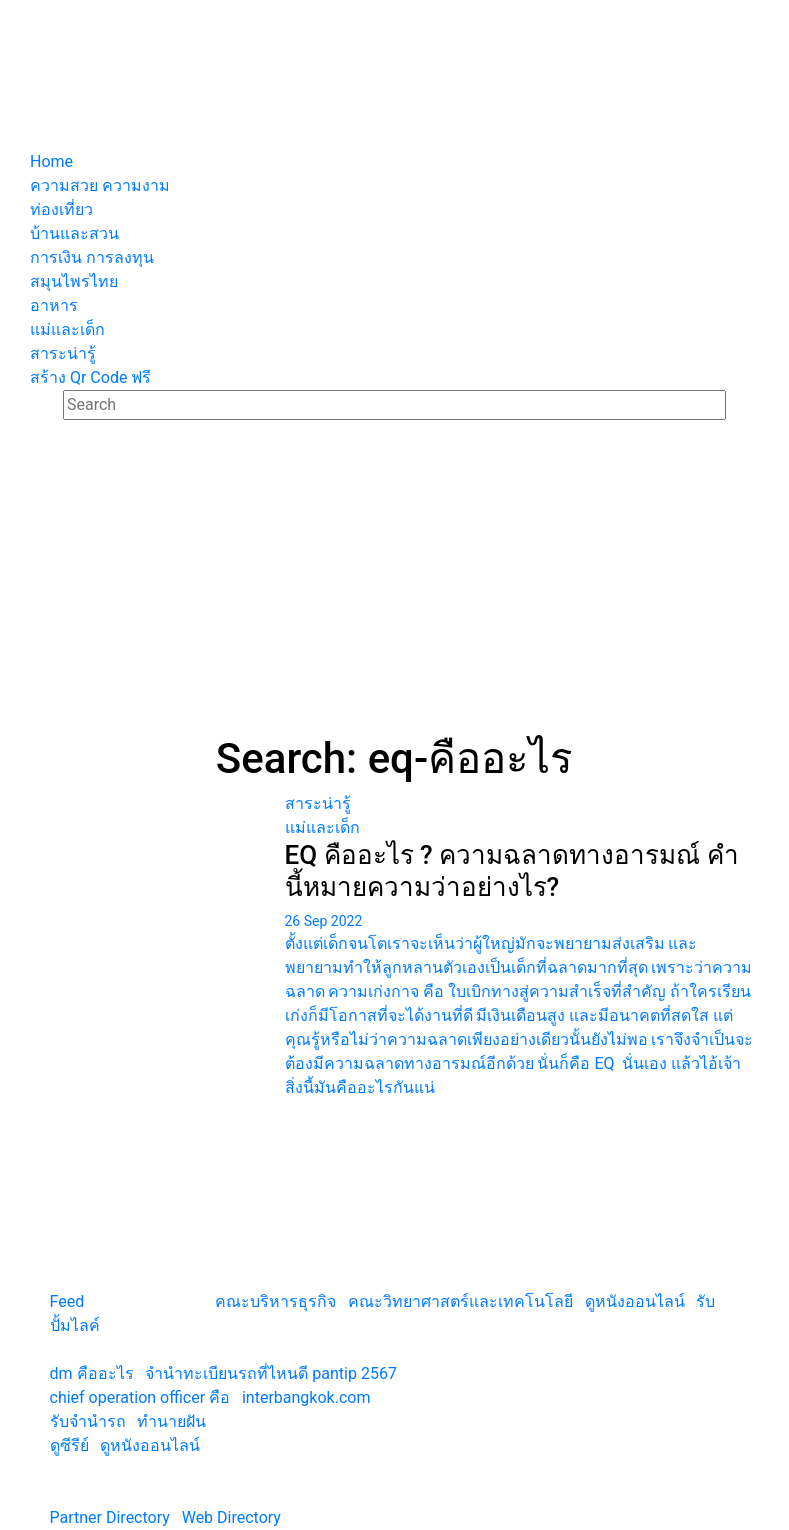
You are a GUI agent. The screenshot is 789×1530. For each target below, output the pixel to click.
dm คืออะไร (92, 1373)
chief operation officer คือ (140, 1397)
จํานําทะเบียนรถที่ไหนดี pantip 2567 (271, 1373)
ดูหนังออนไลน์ (635, 1301)
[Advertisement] (395, 584)
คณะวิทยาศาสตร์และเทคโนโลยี (460, 1301)
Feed (67, 1301)
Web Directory (231, 1517)
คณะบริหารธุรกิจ (275, 1301)
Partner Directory (110, 1517)
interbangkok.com (306, 1397)
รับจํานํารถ (88, 1421)
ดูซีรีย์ (69, 1445)
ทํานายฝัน (171, 1421)
